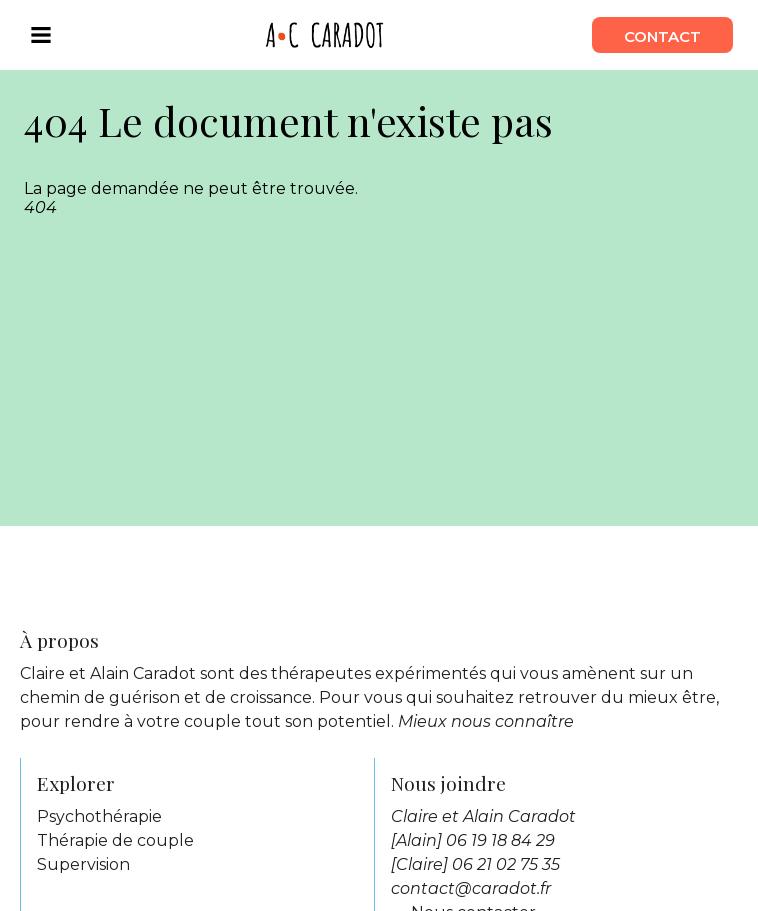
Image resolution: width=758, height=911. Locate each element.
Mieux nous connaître (486, 721)
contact (662, 34)
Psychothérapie (99, 816)
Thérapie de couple (115, 840)
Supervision (83, 864)
